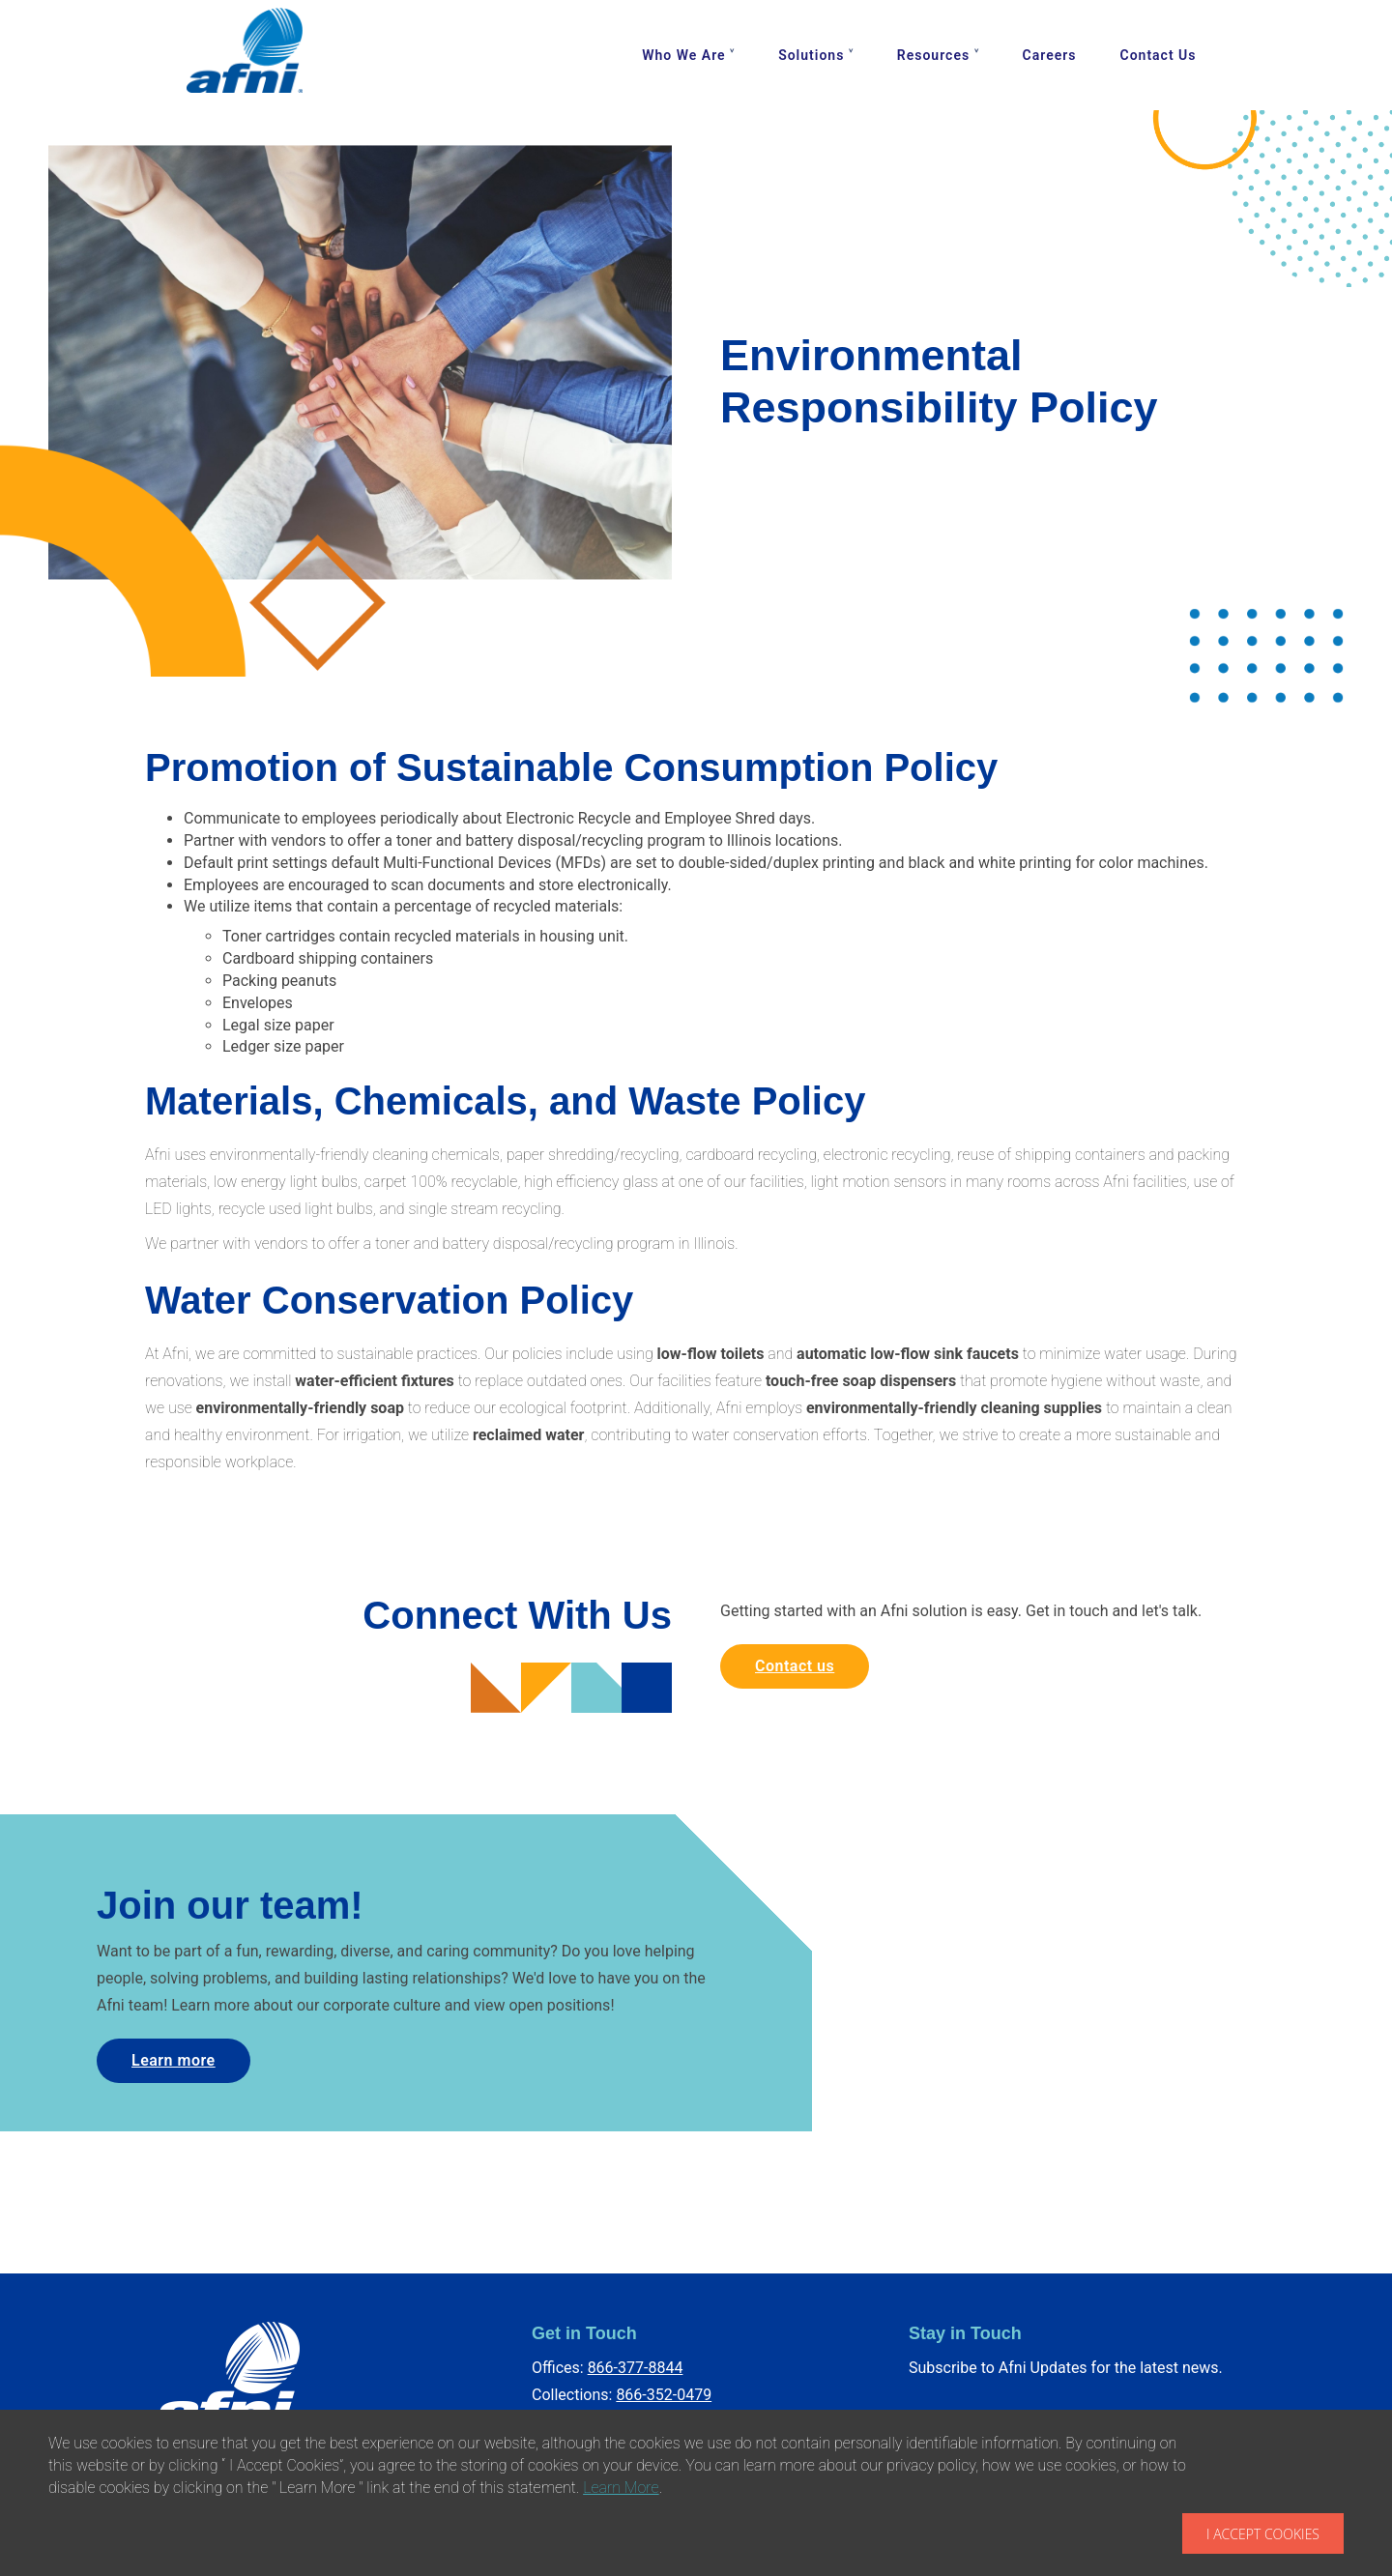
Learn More (621, 2487)
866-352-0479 (663, 2395)
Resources (933, 55)
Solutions (811, 55)
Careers (1050, 55)
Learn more (173, 2060)
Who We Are (683, 55)
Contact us (794, 1666)
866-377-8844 (635, 2368)
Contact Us (1158, 55)
